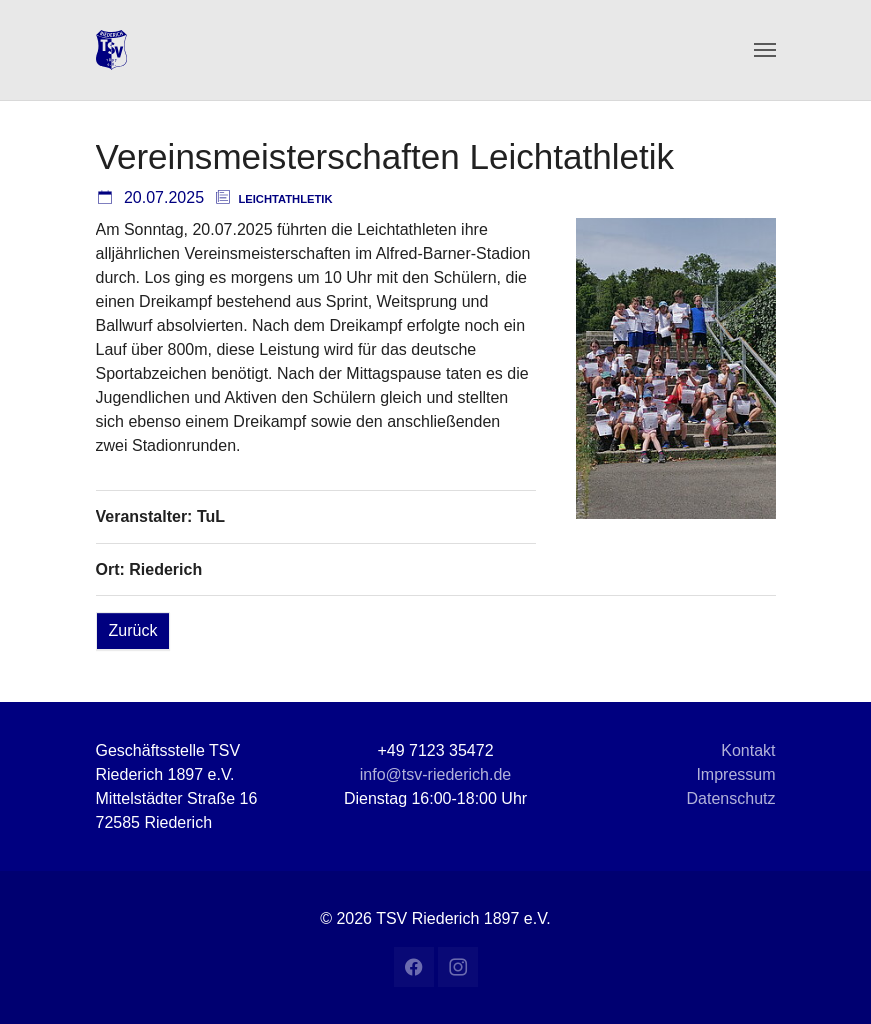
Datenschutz (731, 798)
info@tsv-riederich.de (435, 774)
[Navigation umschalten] (765, 50)
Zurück (133, 630)
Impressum (735, 774)
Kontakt (748, 750)
